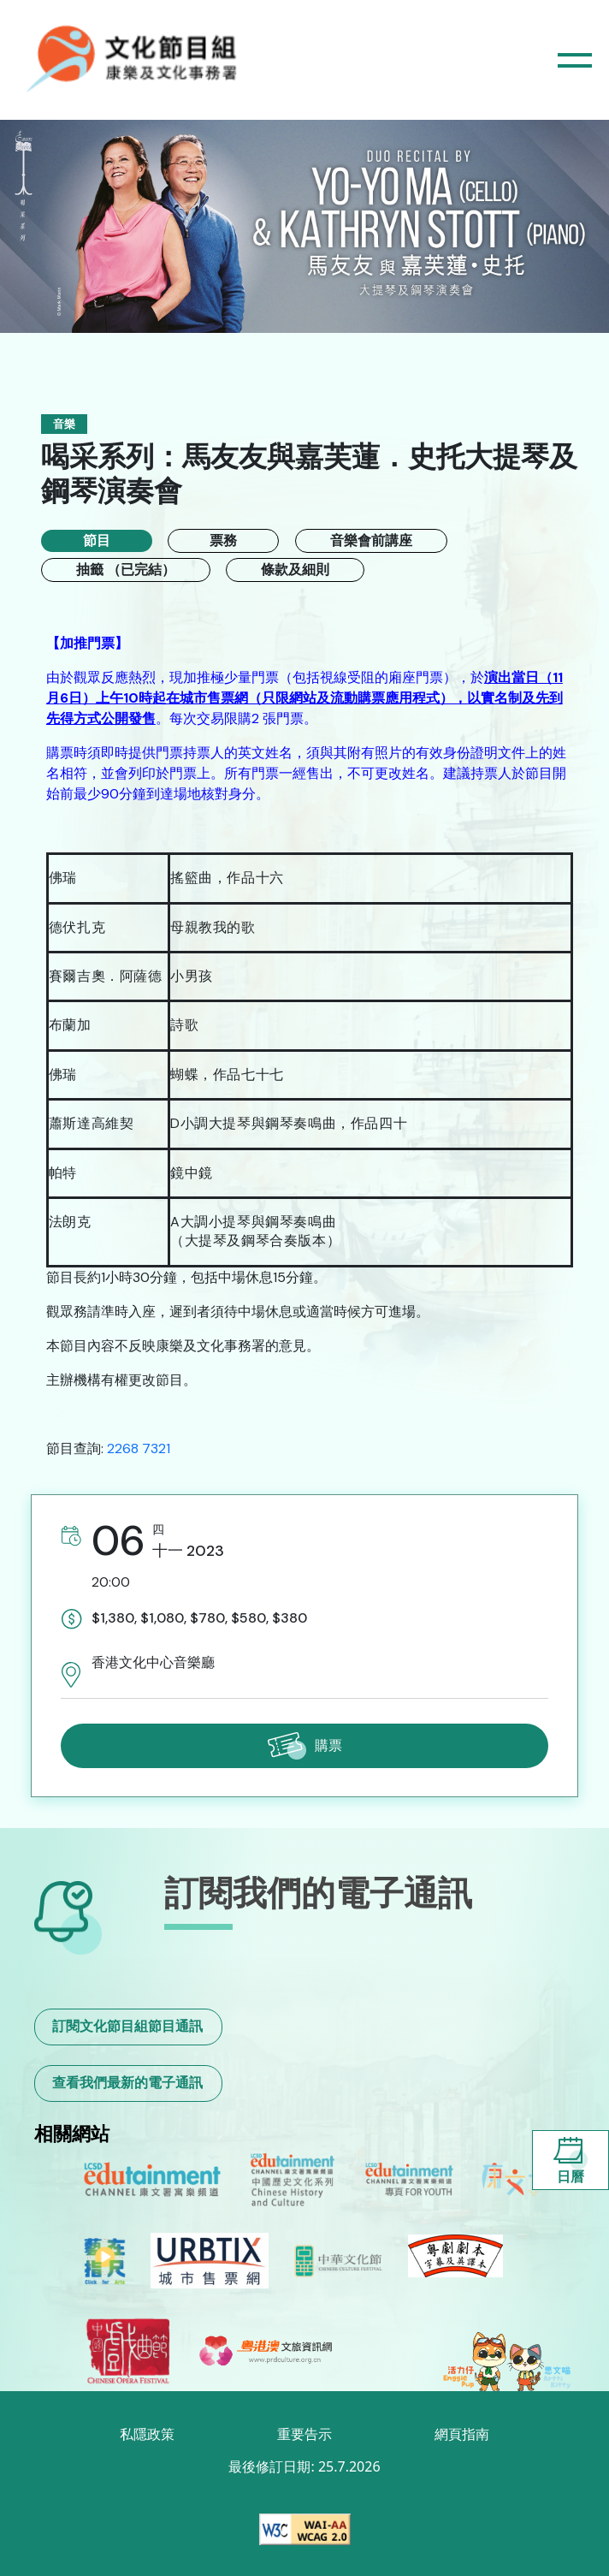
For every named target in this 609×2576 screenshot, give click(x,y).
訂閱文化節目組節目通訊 (127, 2026)
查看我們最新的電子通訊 (127, 2082)
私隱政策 (147, 2434)
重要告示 (304, 2434)
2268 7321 (138, 1448)
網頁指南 (462, 2434)
